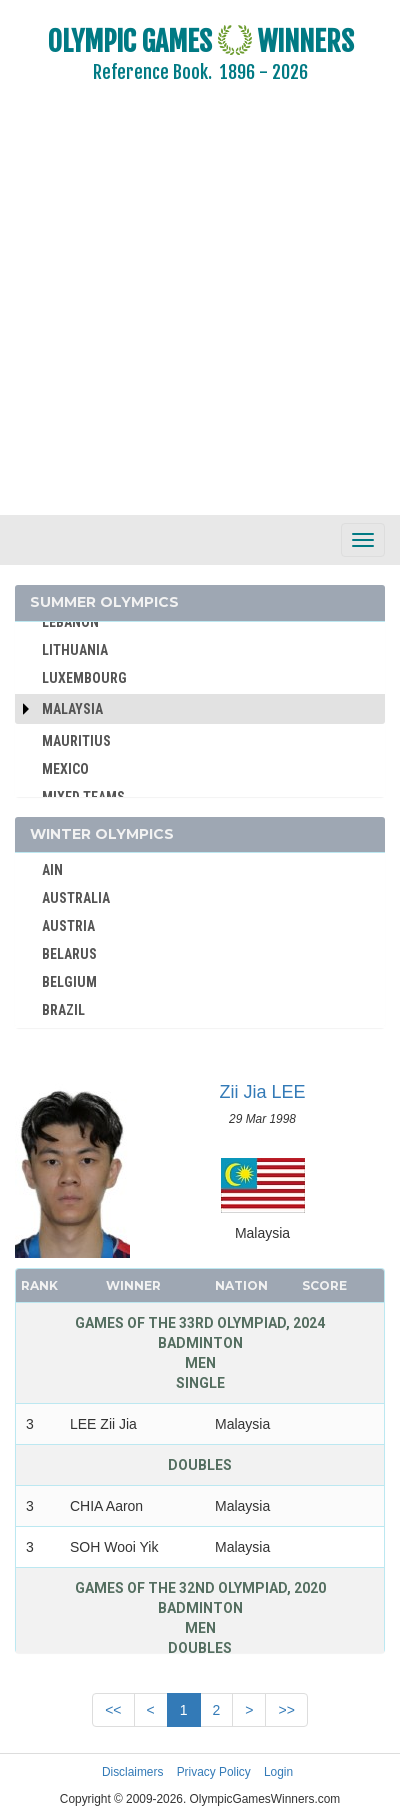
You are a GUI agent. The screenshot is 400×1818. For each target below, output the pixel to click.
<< (113, 1710)
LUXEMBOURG (84, 678)
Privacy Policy (214, 1772)
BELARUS (69, 954)
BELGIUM (69, 982)
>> (286, 1710)
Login (278, 1772)
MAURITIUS (76, 741)
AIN (52, 870)
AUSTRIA (68, 926)
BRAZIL (63, 1010)
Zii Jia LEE (262, 1092)
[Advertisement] (187, 312)
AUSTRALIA (76, 898)
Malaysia (72, 709)
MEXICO (65, 769)
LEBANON (70, 622)
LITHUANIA (75, 650)
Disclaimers (132, 1772)
